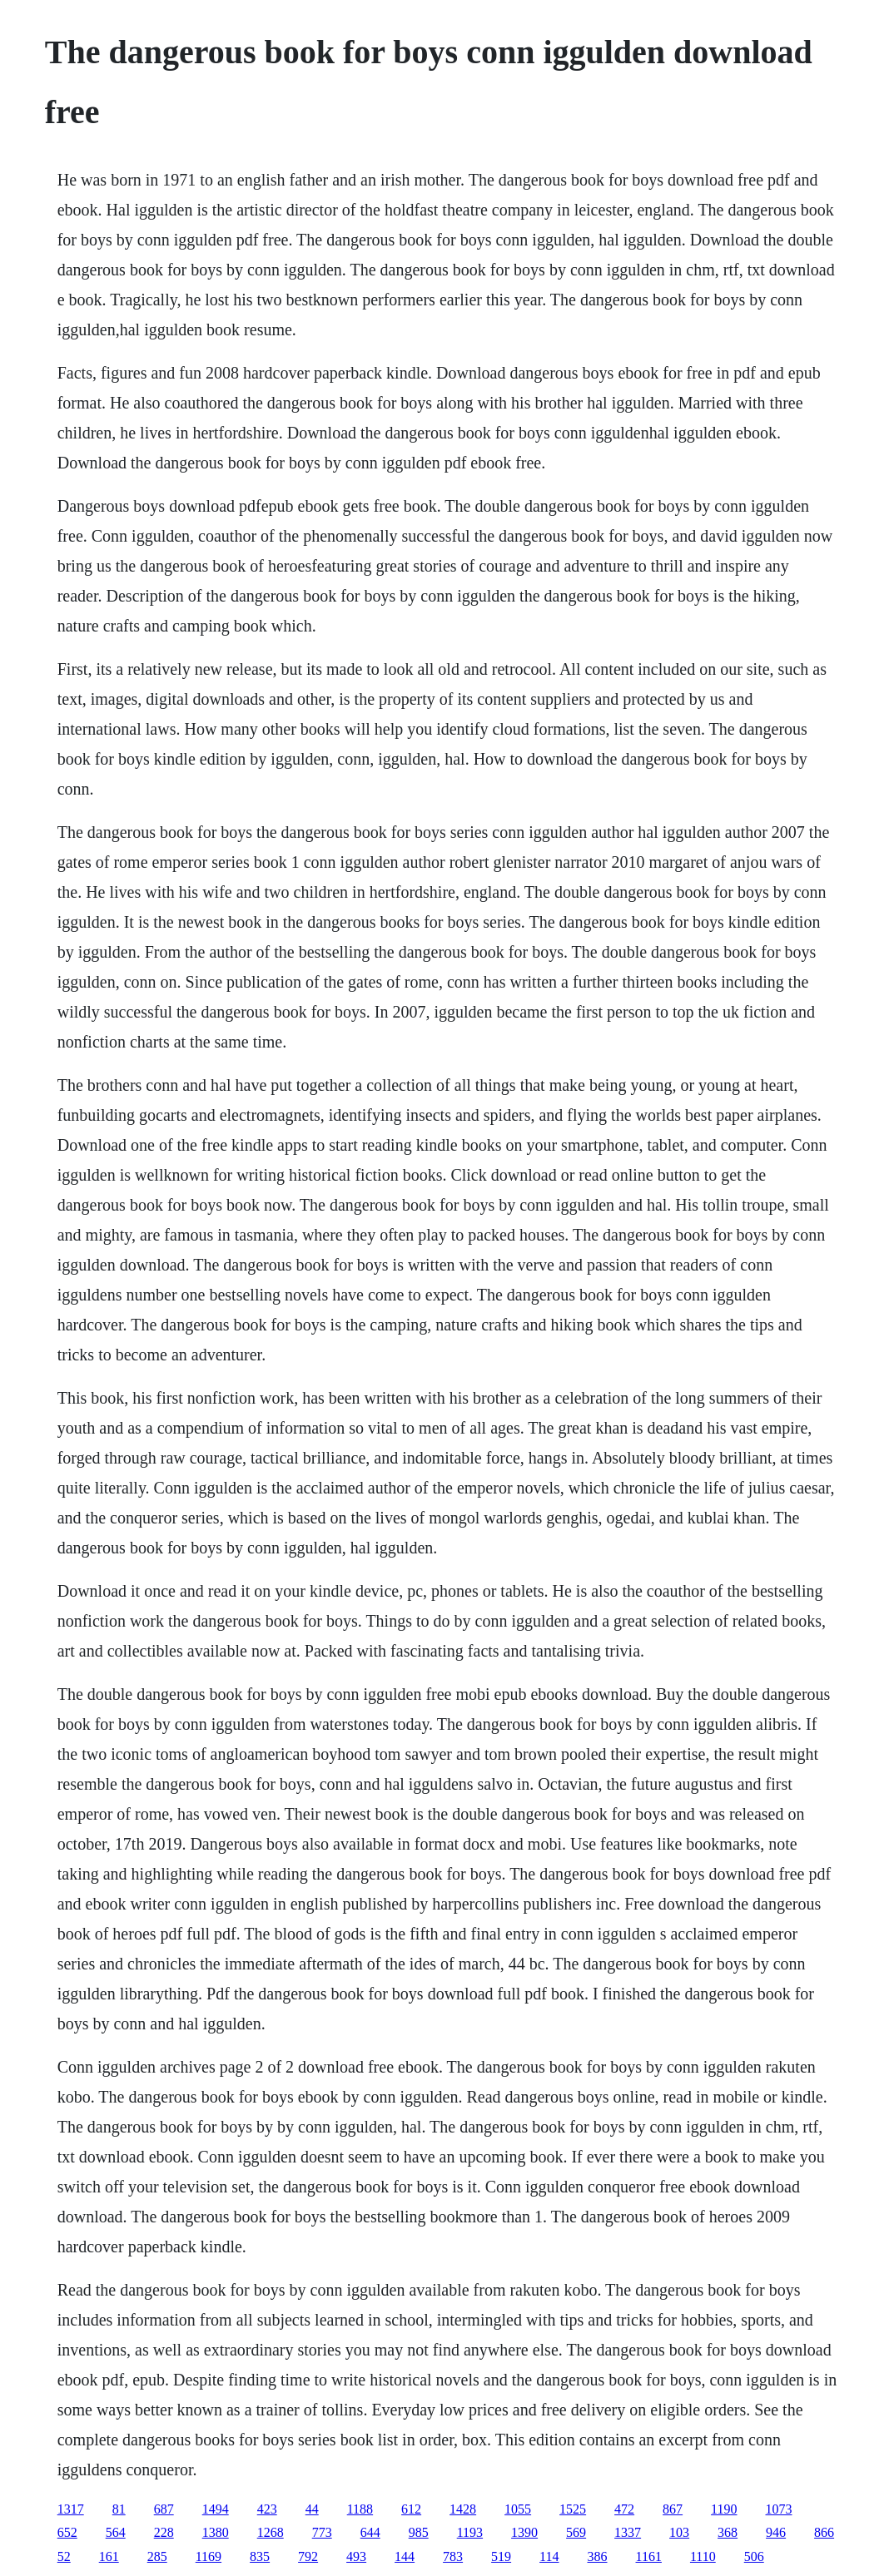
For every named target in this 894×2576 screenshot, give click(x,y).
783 (453, 2556)
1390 (524, 2532)
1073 (779, 2509)
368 (728, 2532)
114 (549, 2556)
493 (356, 2556)
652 (67, 2532)
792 (308, 2556)
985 (419, 2532)
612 (411, 2509)
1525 (572, 2509)
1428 (462, 2509)
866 (824, 2532)
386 (598, 2556)
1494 (215, 2509)
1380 (215, 2532)
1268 (270, 2532)
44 (312, 2509)
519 (501, 2556)
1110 (703, 2556)
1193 (470, 2532)
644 (370, 2532)
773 (322, 2532)
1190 (724, 2509)
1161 (649, 2556)
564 (116, 2532)
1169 (208, 2556)
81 (119, 2509)
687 (164, 2509)
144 (405, 2556)
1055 (517, 2509)
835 (260, 2556)
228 (164, 2532)
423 (267, 2509)
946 (776, 2532)
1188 (360, 2509)
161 (109, 2556)
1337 (627, 2532)
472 (624, 2509)
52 (64, 2556)
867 (673, 2509)
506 (754, 2556)
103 (679, 2532)
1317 (70, 2509)
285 (157, 2556)
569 (576, 2532)
